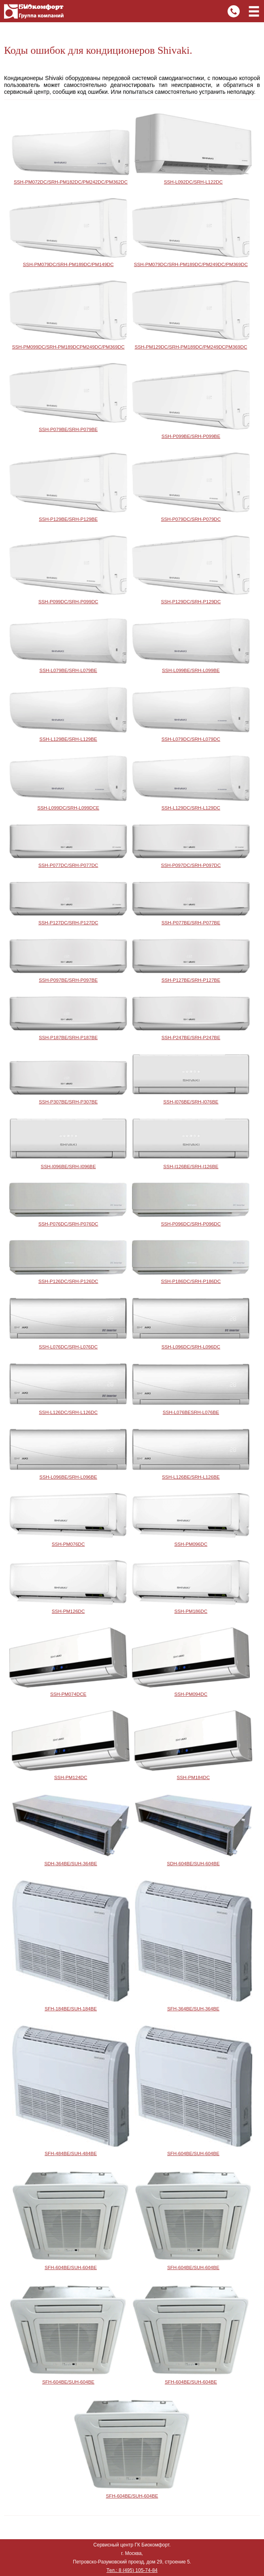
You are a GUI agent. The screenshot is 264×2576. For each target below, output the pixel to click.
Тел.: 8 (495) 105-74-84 (132, 2570)
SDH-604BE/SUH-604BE (193, 1863)
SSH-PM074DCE (68, 1694)
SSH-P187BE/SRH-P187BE (68, 1037)
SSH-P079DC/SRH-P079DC (191, 519)
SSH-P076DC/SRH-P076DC (68, 1223)
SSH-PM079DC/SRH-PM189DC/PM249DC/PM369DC (191, 264)
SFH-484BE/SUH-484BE (71, 2153)
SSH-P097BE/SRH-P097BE (68, 980)
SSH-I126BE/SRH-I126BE (190, 1166)
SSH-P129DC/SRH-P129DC (191, 601)
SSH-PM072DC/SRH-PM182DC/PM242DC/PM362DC (71, 181)
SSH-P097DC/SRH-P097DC (191, 865)
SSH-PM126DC (68, 1611)
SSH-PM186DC (191, 1611)
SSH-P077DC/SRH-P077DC (68, 865)
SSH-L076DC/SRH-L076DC (68, 1346)
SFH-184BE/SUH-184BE (71, 2008)
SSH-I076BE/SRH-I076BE (190, 1101)
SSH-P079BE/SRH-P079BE (68, 429)
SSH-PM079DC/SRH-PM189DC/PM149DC (68, 264)
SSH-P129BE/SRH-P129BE (68, 519)
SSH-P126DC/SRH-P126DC (68, 1281)
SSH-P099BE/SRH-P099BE (191, 436)
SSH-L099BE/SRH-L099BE (191, 670)
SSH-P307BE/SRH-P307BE (68, 1101)
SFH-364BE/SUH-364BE (193, 2008)
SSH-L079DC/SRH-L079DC (191, 739)
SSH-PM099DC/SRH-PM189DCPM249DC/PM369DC (68, 346)
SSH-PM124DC (70, 1777)
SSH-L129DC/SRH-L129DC (191, 807)
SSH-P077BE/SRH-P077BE (191, 922)
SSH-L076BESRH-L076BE (191, 1412)
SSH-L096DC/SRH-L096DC (191, 1346)
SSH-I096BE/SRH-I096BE (68, 1166)
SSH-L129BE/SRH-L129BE (68, 739)
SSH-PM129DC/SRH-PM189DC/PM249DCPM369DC (190, 346)
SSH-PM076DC (68, 1544)
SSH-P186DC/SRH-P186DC (191, 1281)
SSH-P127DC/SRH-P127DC (68, 922)
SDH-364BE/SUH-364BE (71, 1863)
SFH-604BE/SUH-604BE (193, 2153)
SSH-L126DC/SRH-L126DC (68, 1412)
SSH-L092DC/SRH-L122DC (193, 181)
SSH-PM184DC (193, 1777)
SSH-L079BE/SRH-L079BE (68, 670)
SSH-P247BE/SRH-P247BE (191, 1037)
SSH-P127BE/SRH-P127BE (191, 980)
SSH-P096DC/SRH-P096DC (191, 1223)
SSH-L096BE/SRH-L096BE (68, 1476)
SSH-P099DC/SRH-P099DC (68, 601)
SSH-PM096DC (191, 1544)
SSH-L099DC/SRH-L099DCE (68, 807)
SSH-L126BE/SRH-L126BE (191, 1476)
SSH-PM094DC (191, 1694)
